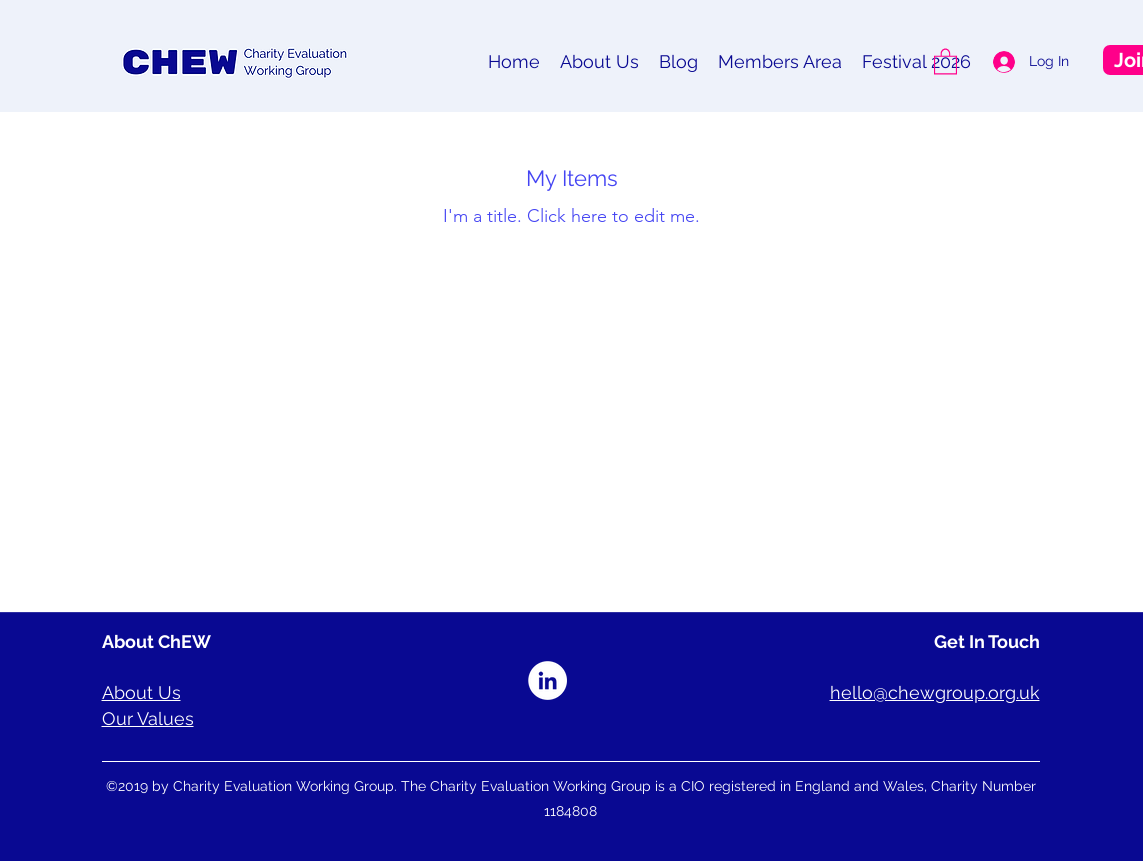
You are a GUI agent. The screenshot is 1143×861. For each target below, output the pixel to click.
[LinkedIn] (547, 680)
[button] (945, 60)
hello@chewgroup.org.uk (935, 692)
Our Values (148, 718)
